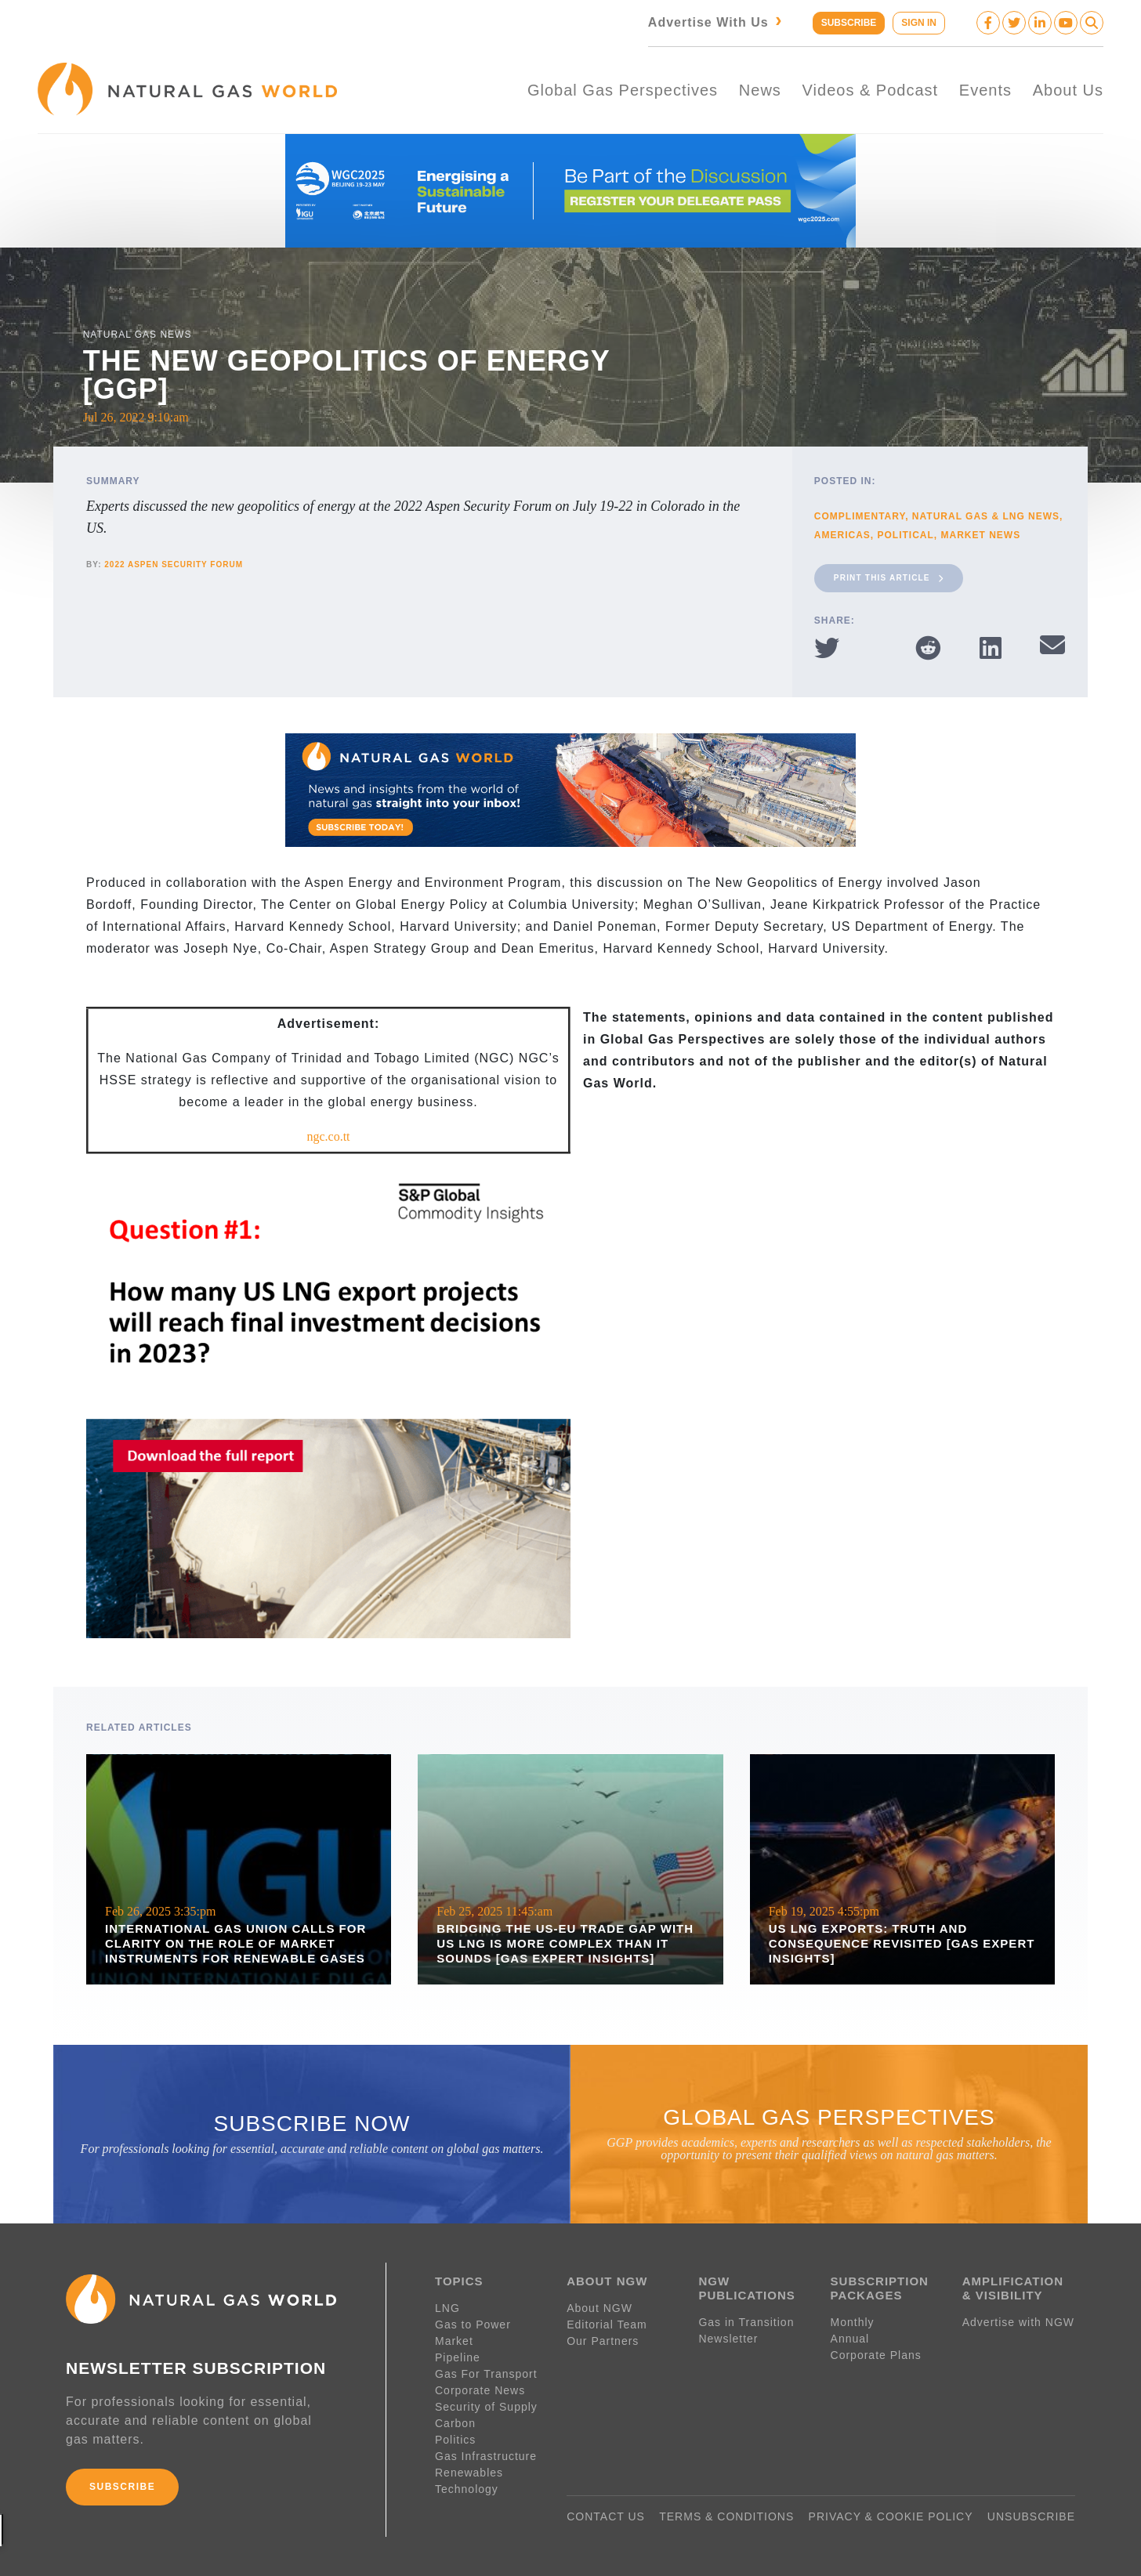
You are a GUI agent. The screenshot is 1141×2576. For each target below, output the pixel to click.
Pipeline (459, 2357)
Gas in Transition (746, 2322)
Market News (981, 535)
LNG (447, 2308)
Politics (455, 2439)
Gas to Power (473, 2324)
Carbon (455, 2423)
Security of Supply (486, 2407)
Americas (842, 535)
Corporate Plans (876, 2355)
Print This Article (889, 577)
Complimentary (859, 516)
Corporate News (480, 2390)
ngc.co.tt (328, 1136)
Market (454, 2341)
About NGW (599, 2308)
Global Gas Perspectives (622, 90)
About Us (1068, 90)
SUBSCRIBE (849, 22)
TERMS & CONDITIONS (726, 2516)
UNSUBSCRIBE (1031, 2516)
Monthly (853, 2322)
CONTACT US (606, 2516)
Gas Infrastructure (486, 2456)
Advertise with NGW (1018, 2322)
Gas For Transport (486, 2374)
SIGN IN (918, 22)
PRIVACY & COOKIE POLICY (891, 2516)
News (760, 90)
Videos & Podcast (870, 90)
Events (985, 90)
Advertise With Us (716, 22)
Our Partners (603, 2341)
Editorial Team (607, 2324)
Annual (850, 2338)
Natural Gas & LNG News (986, 516)
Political (906, 535)
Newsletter (728, 2338)
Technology (466, 2489)
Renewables (469, 2472)
